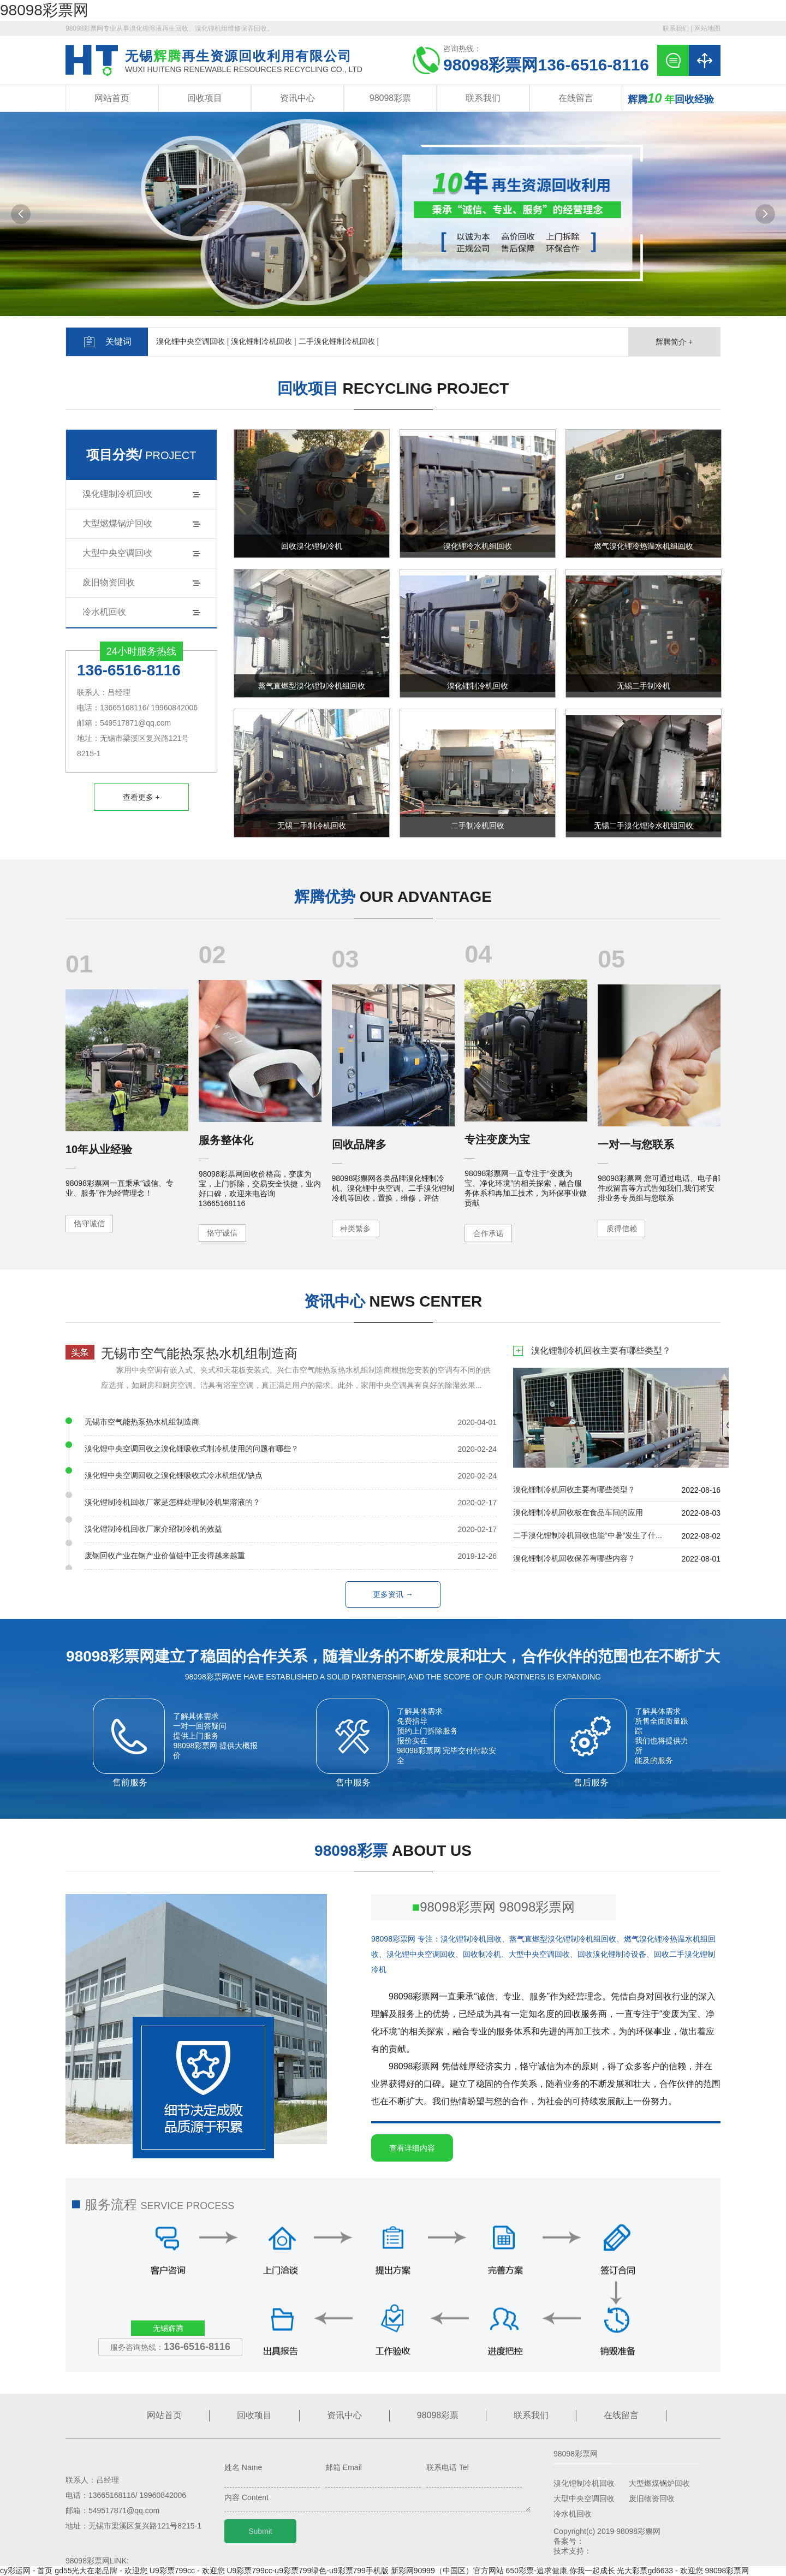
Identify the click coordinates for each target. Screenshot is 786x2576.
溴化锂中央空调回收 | (192, 341)
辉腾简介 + (674, 341)
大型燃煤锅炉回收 (117, 523)
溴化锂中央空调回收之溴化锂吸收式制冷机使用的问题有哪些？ (192, 1448)
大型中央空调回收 (117, 552)
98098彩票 (391, 98)
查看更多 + (141, 797)
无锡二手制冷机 (643, 685)
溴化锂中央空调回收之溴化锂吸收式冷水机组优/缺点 (174, 1475)
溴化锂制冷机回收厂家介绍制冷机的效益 (153, 1528)
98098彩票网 (44, 10)
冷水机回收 (104, 611)
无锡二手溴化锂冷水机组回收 (643, 825)
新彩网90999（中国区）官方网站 (447, 2570)
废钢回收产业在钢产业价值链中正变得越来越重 (165, 1555)
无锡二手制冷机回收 (311, 825)
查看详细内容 (412, 2148)
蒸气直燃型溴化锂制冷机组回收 (311, 685)
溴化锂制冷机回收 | (263, 341)
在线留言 (575, 98)
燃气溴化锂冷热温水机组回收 (643, 546)
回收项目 (204, 98)
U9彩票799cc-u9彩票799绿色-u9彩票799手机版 (307, 2570)
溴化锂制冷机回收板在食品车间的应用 (578, 1512)
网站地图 (707, 28)
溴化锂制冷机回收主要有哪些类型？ (601, 1350)
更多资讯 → (393, 1594)
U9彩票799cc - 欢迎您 (187, 2570)
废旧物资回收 (108, 582)
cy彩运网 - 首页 (26, 2570)
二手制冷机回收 (477, 825)
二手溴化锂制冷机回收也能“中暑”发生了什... (587, 1535)
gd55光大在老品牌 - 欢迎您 (101, 2570)
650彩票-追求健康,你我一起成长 (560, 2570)
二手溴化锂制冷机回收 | (339, 341)
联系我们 (676, 28)
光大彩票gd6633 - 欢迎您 (659, 2570)
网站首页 (111, 98)
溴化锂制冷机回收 (117, 493)
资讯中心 (297, 98)
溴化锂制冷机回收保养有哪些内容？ (574, 1558)
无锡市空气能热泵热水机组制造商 (199, 1353)
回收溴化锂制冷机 (311, 546)
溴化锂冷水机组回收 (477, 546)
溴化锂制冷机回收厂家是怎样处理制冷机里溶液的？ (172, 1502)
